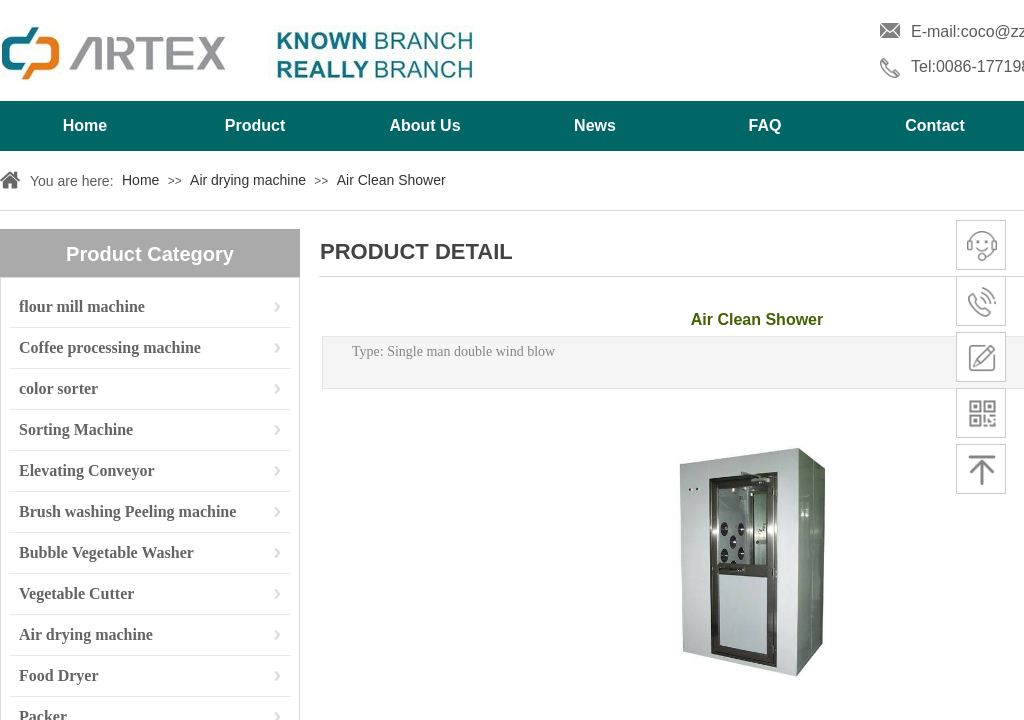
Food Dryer (59, 675)
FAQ (765, 125)
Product (255, 125)
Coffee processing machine (110, 347)
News (595, 125)
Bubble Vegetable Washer (106, 552)
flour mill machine (82, 306)
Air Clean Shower (391, 180)
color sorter (58, 388)
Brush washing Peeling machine (127, 511)
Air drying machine (248, 180)
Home (85, 125)
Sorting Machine (76, 429)
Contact (935, 125)
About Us (424, 125)
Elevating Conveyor (87, 470)
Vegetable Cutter (76, 593)
